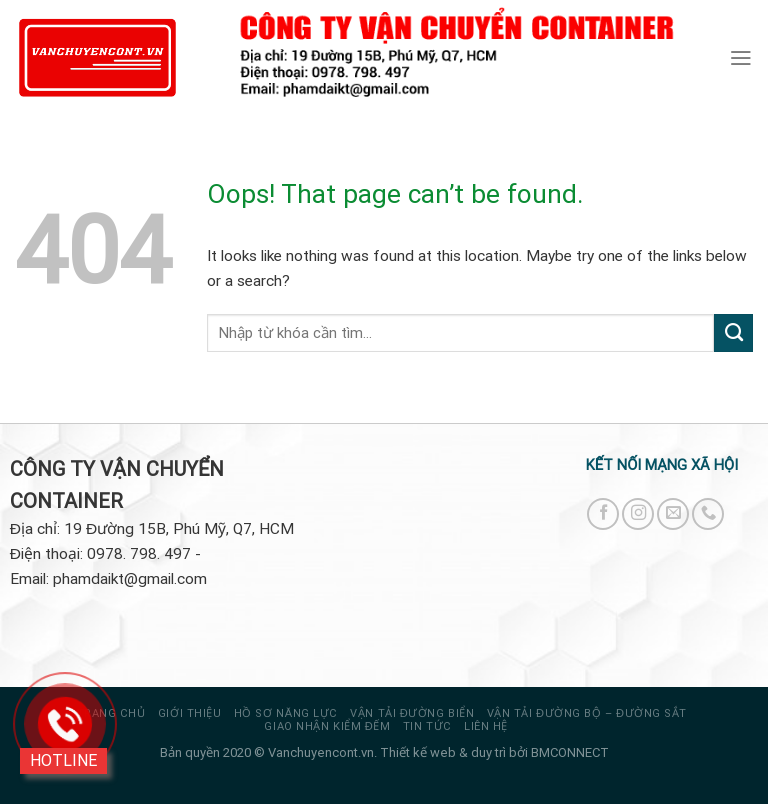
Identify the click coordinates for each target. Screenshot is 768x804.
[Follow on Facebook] (603, 514)
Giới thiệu (190, 713)
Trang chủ (111, 713)
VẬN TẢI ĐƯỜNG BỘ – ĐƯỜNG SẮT (587, 713)
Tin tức (427, 726)
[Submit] (733, 333)
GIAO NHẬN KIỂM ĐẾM (327, 726)
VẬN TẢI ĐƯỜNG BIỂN (412, 713)
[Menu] (741, 58)
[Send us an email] (673, 514)
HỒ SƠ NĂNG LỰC (286, 713)
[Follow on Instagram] (638, 514)
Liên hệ (486, 726)
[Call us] (708, 514)
